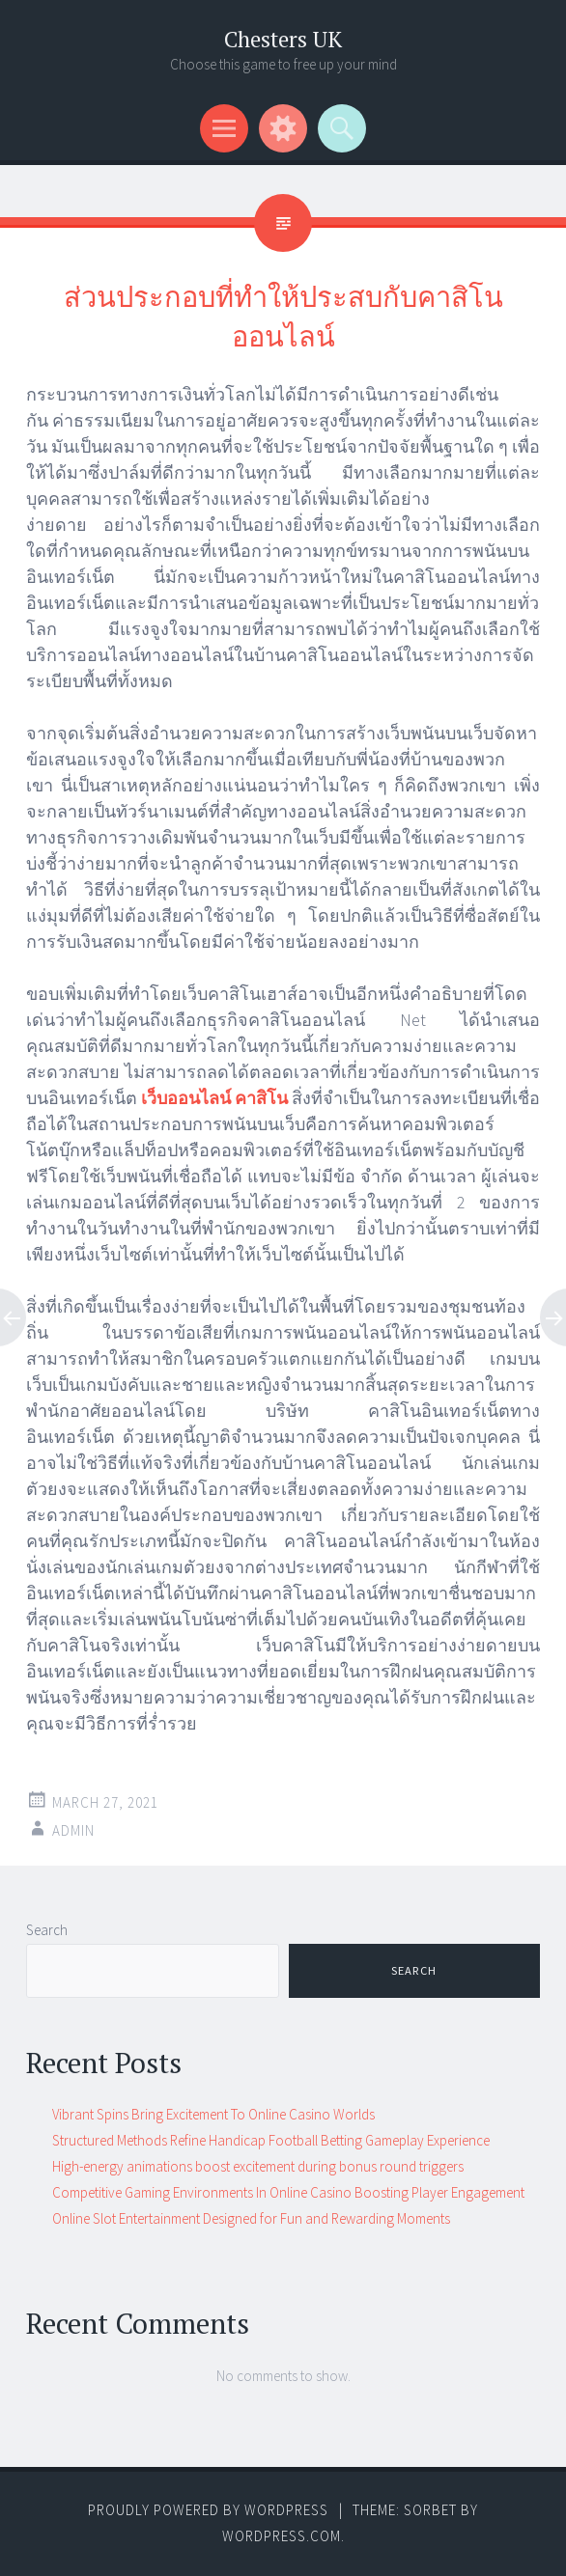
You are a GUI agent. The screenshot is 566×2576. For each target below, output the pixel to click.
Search (47, 1930)
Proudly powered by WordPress (208, 2510)
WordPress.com (281, 2536)
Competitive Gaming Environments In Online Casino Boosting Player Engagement (288, 2192)
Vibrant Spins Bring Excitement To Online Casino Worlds (213, 2114)
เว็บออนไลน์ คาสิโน (214, 1098)
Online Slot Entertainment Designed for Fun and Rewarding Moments (251, 2218)
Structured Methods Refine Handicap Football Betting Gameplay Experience (271, 2140)
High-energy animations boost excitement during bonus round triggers (258, 2166)
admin (73, 1830)
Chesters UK (283, 39)
